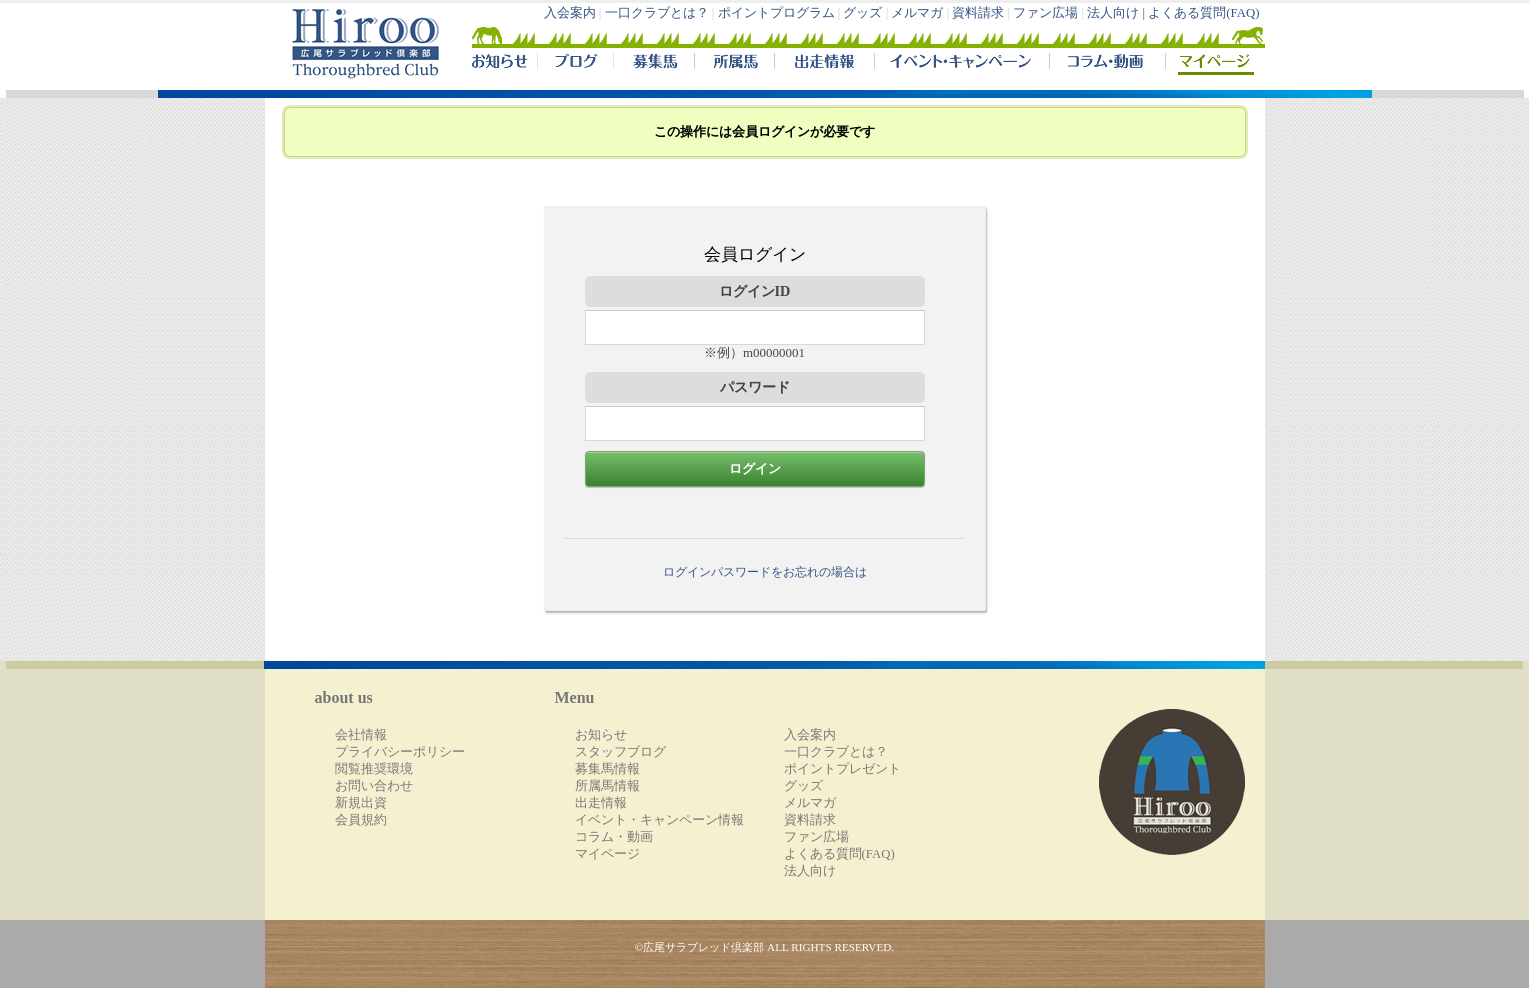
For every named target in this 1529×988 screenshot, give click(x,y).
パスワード (755, 387)
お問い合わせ (374, 786)
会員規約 (361, 820)
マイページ (1211, 64)
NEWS (501, 64)
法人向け (810, 871)
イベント (961, 64)
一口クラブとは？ (657, 13)
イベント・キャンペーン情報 (659, 820)
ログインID (755, 291)
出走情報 (824, 64)
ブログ (575, 64)
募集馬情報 (607, 769)
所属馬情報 (607, 786)
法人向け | (1117, 13)
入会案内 (570, 13)
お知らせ (601, 735)
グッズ (862, 13)
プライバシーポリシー (400, 752)
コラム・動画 (1107, 64)
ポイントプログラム (776, 13)
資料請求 (978, 13)
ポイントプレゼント (842, 769)
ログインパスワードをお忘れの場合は (765, 572)
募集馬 (653, 64)
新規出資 (361, 803)
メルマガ (917, 13)
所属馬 (734, 64)
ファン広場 (1045, 13)
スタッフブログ (620, 752)
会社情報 (361, 735)
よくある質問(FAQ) (1203, 13)
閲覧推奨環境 (374, 769)
